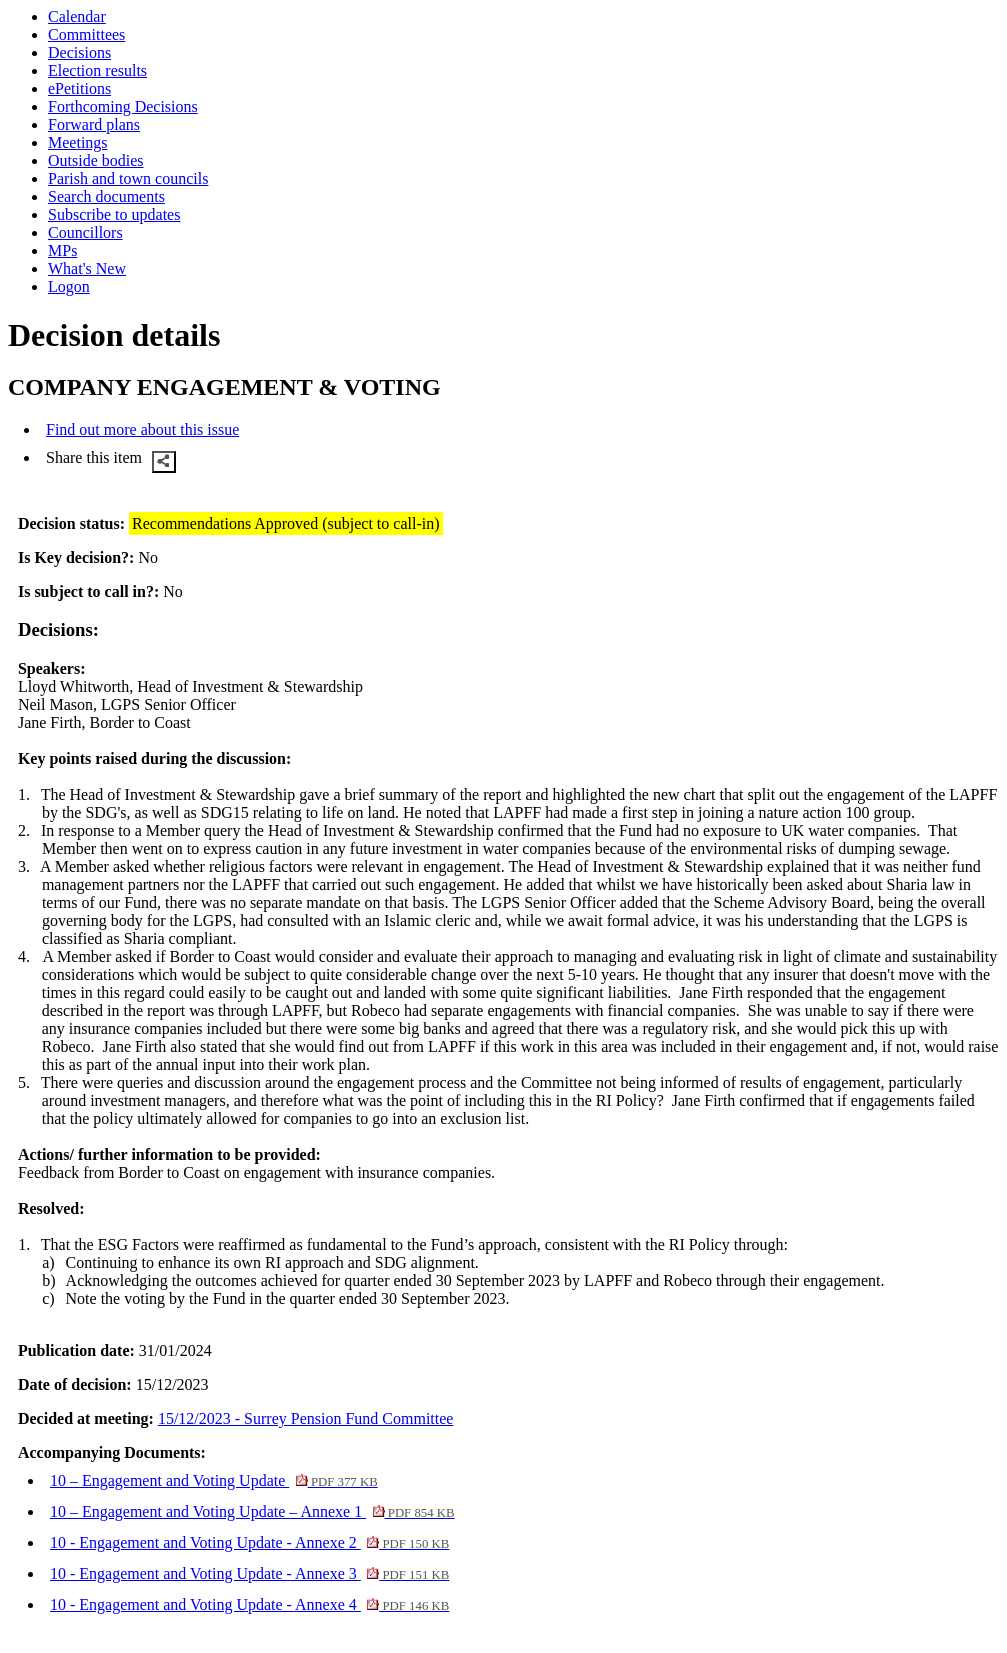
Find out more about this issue (142, 429)
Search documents (106, 196)
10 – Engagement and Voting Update (214, 1480)
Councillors (85, 232)
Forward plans (94, 124)
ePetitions (79, 88)
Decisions (79, 52)
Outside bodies (96, 160)
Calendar (77, 16)
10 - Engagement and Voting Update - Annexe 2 (249, 1542)
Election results (97, 70)
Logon (69, 286)
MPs (62, 250)
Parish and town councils (128, 178)
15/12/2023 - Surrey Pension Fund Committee (306, 1418)
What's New (87, 268)
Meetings (78, 142)
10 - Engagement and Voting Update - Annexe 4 (249, 1604)
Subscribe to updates (114, 214)
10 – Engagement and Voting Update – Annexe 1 (252, 1511)
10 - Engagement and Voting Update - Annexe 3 (249, 1573)
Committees (86, 34)
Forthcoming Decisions (123, 106)
